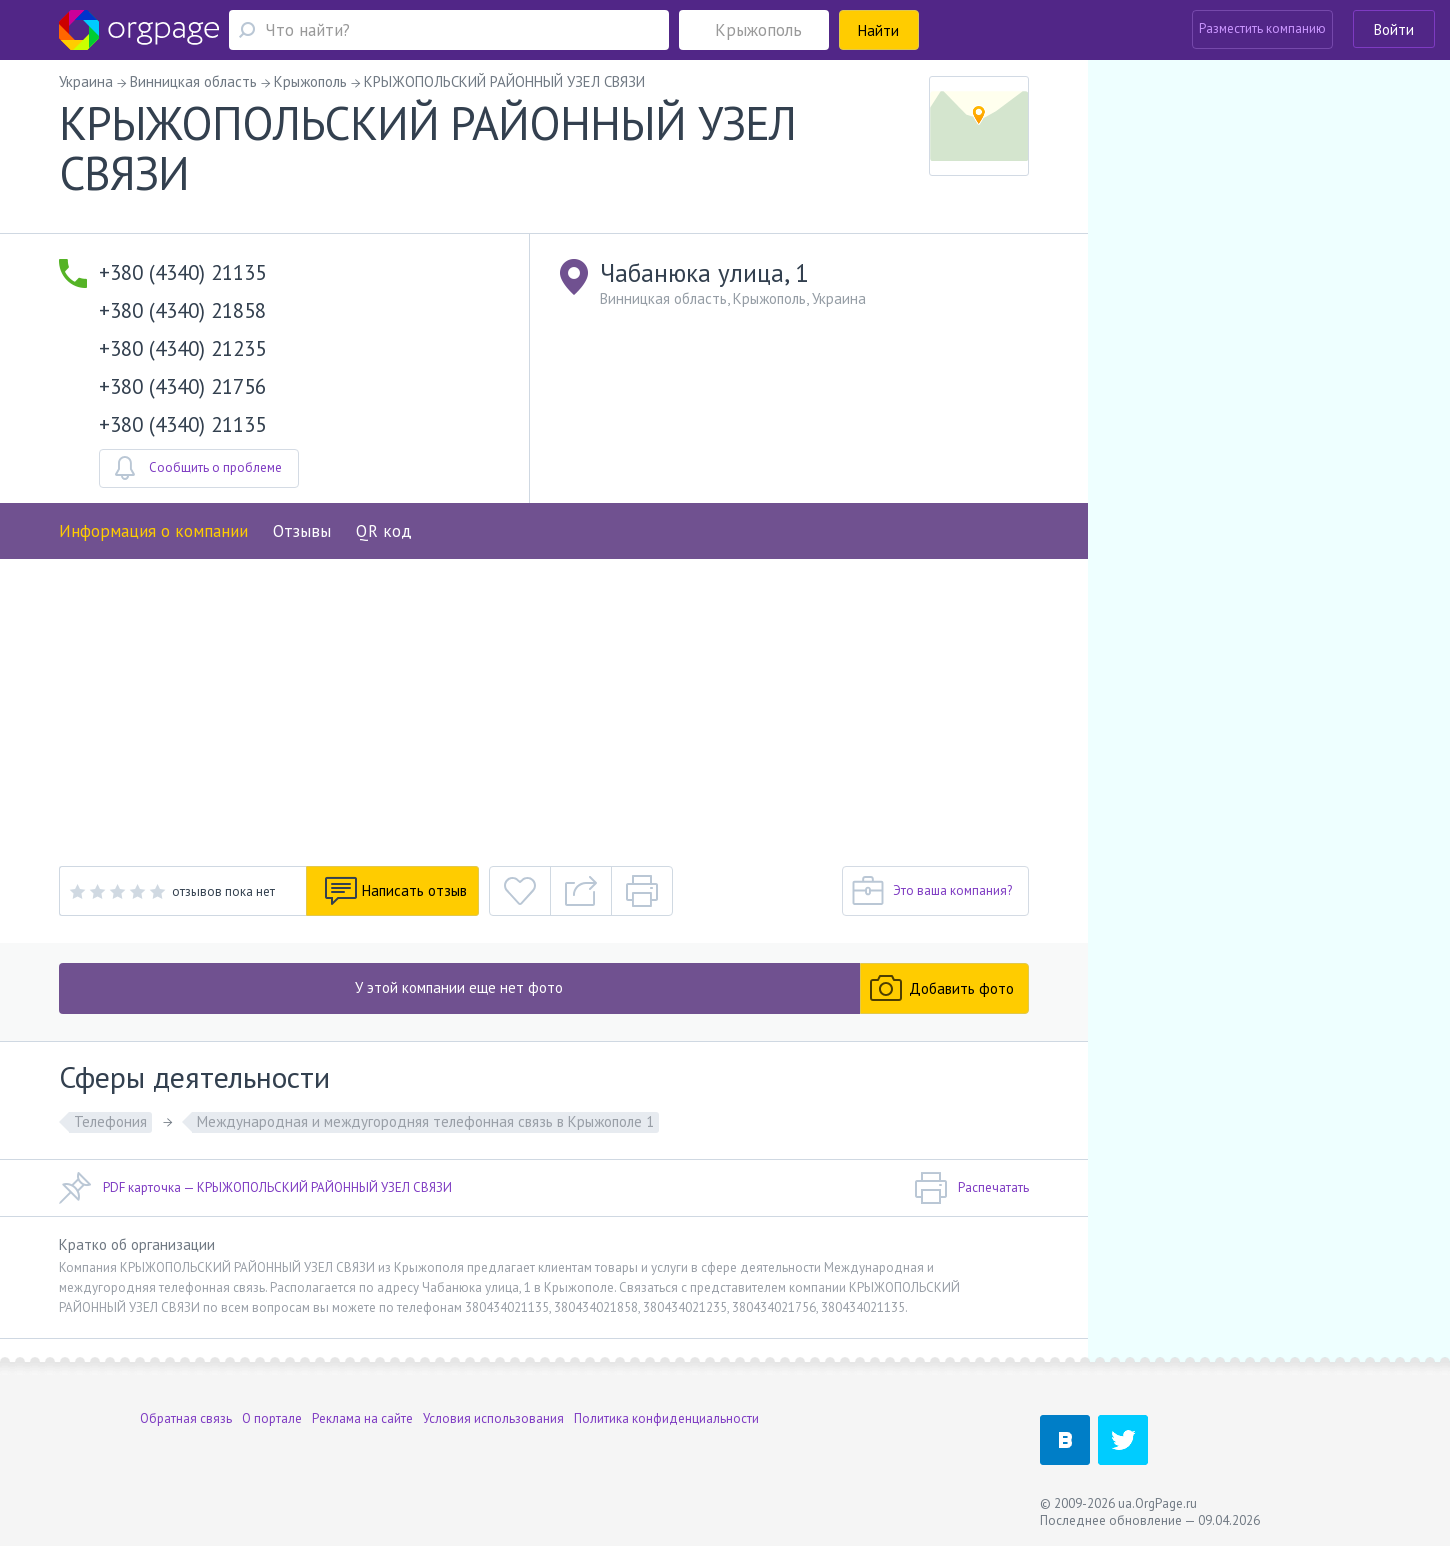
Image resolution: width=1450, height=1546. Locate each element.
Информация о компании (153, 531)
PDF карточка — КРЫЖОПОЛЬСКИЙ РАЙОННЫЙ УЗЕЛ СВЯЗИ (255, 1188)
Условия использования (493, 1418)
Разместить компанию (1262, 28)
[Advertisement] (544, 709)
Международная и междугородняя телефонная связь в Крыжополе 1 (425, 1121)
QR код (384, 531)
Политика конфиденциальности (666, 1418)
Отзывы (302, 531)
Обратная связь (186, 1418)
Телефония (110, 1121)
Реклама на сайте (362, 1418)
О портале (272, 1418)
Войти (1394, 29)
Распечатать (971, 1188)
